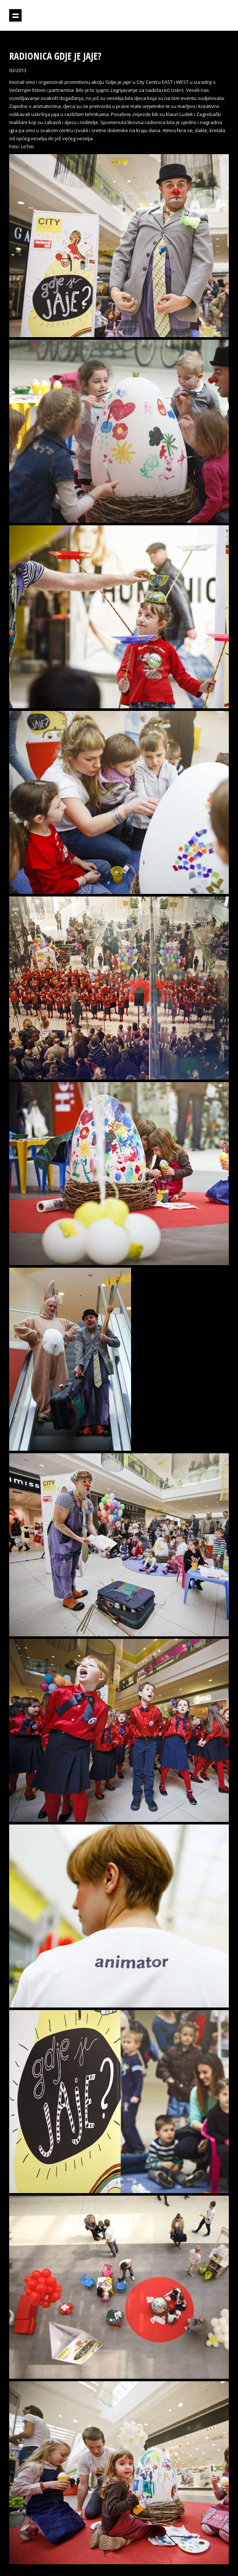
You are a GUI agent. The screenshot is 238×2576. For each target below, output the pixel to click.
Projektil (197, 15)
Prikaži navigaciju (15, 15)
